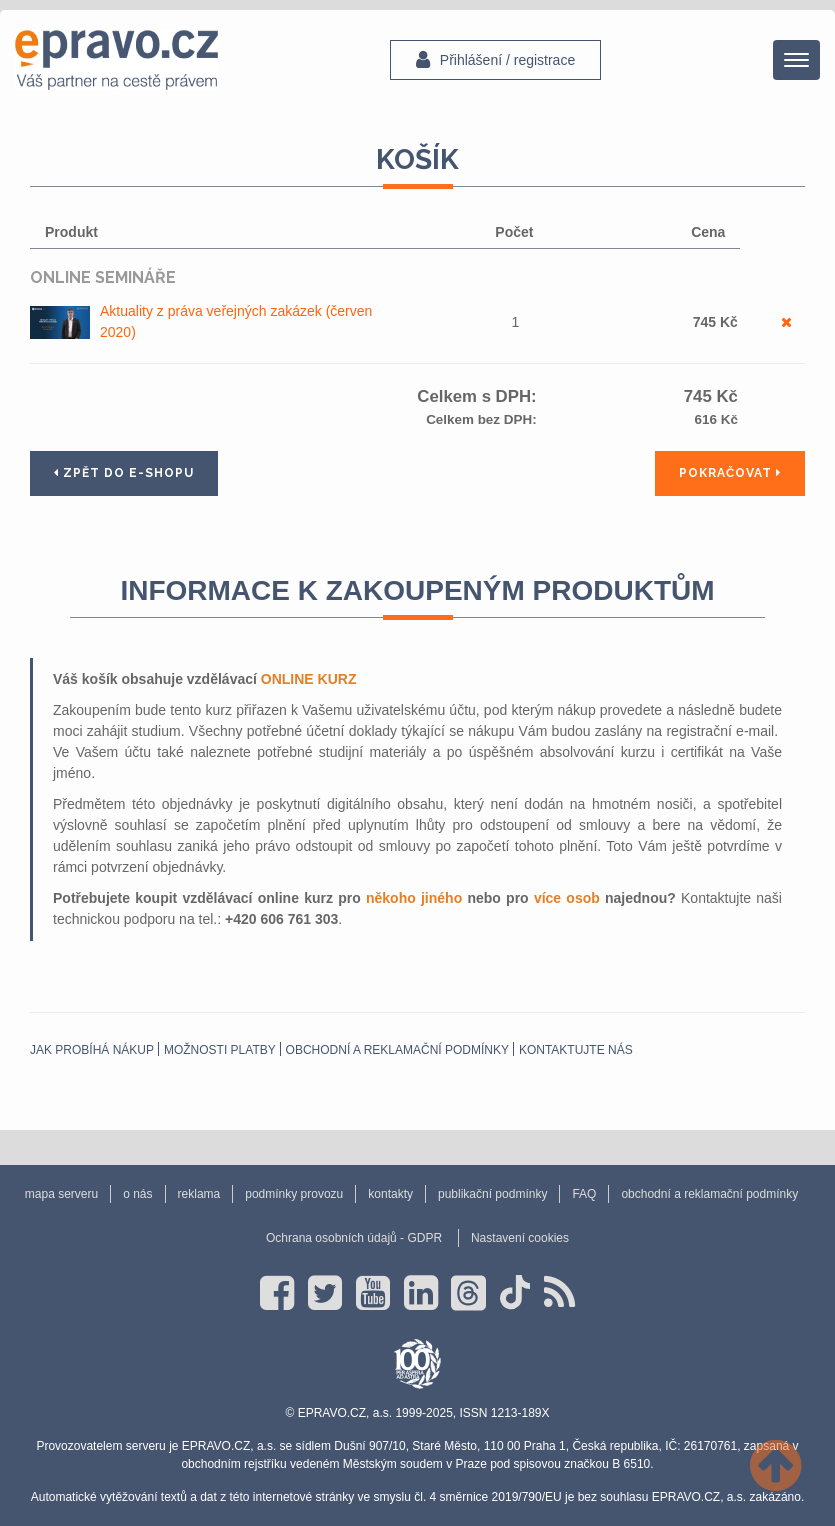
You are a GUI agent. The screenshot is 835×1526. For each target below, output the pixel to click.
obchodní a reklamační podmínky (397, 1050)
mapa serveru (61, 1194)
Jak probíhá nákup (92, 1050)
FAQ (584, 1194)
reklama (199, 1194)
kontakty (390, 1194)
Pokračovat (730, 473)
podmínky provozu (294, 1194)
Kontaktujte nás (576, 1050)
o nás (137, 1194)
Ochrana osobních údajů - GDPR (354, 1238)
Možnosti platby (220, 1050)
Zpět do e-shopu (124, 473)
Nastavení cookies (520, 1238)
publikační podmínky (492, 1194)
